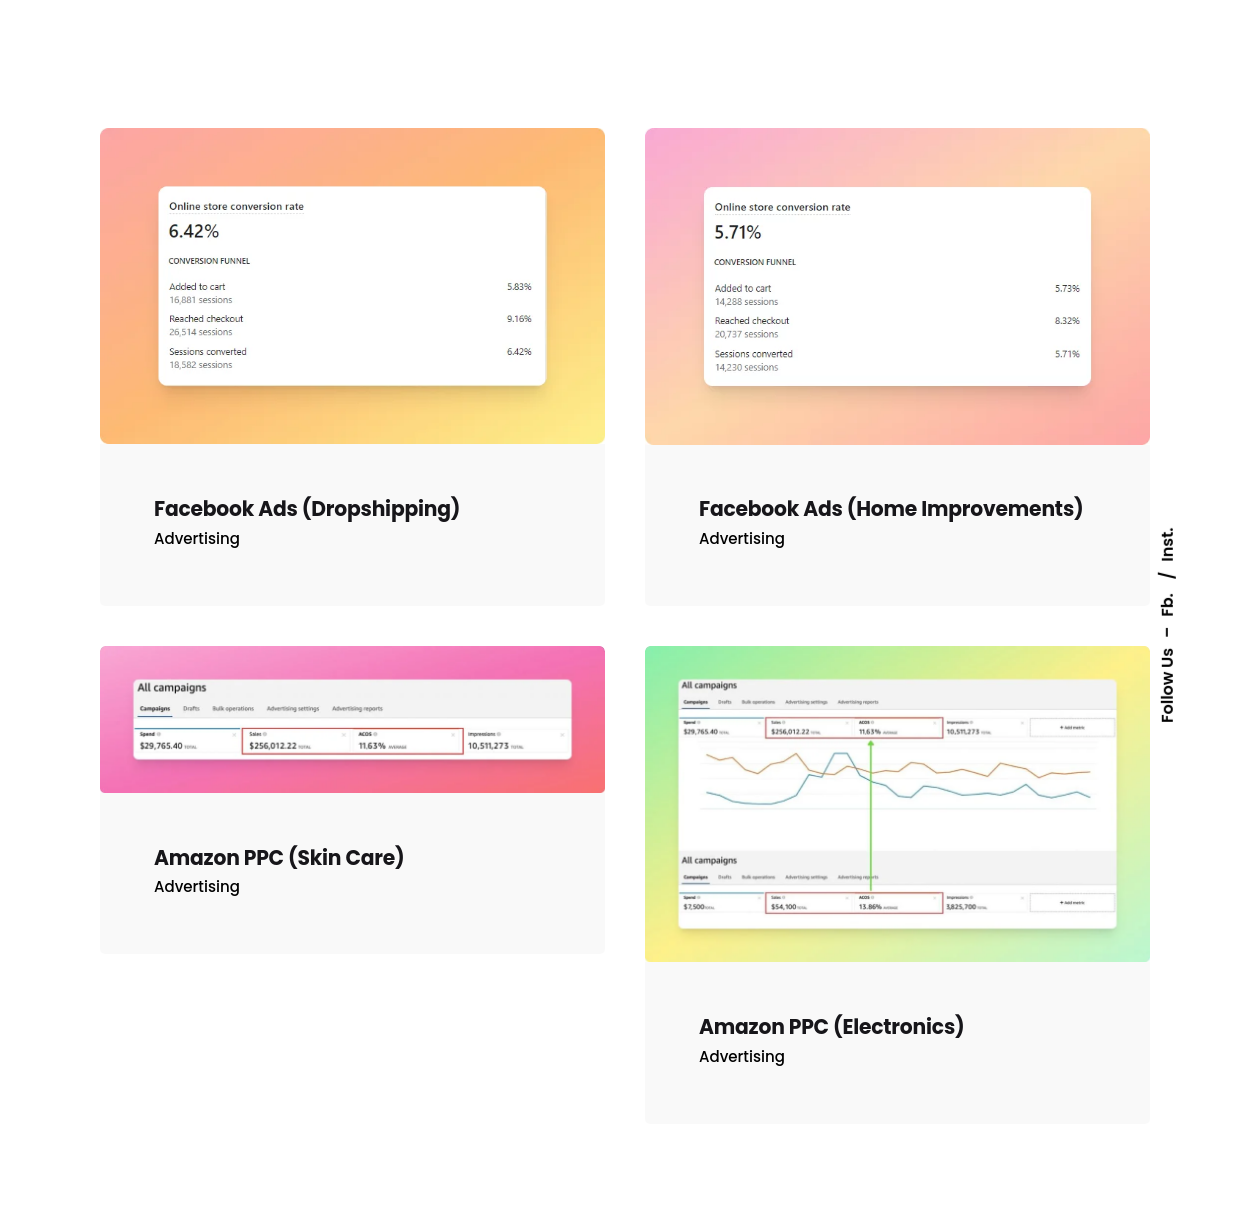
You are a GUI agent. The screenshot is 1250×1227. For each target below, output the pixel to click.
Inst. (1167, 544)
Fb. (1167, 602)
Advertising (197, 538)
